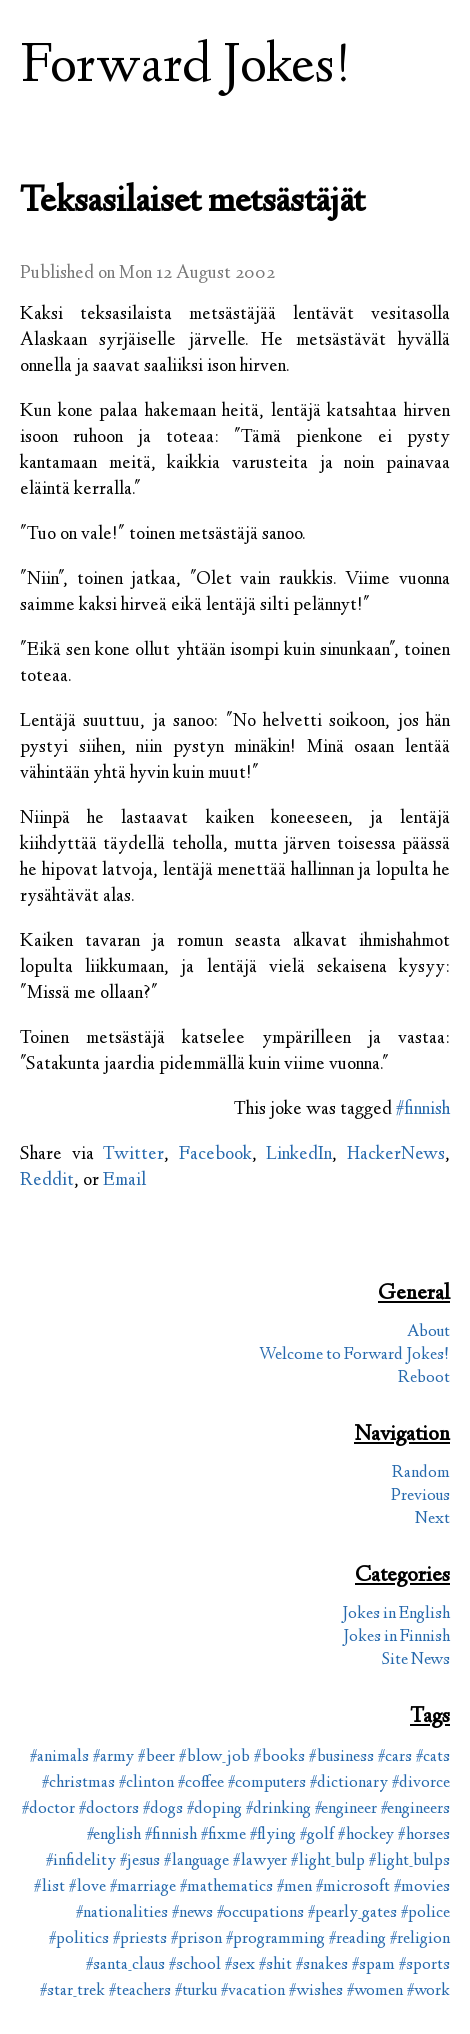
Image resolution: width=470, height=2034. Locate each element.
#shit (275, 1965)
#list (49, 1887)
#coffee (201, 1783)
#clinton (146, 1783)
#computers (267, 1783)
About (428, 1332)
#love (87, 1887)
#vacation (253, 1991)
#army (113, 1757)
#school (195, 1965)
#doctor (48, 1809)
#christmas (78, 1783)
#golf (317, 1835)
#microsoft (353, 1887)
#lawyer (260, 1861)
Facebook (215, 1155)
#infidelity (81, 1861)
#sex (240, 1965)
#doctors (109, 1809)
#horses (424, 1835)
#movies (422, 1887)
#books (279, 1757)
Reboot (424, 1378)
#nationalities (122, 1913)
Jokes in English (396, 1614)
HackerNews (396, 1155)
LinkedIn (299, 1155)
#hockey (366, 1835)
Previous (420, 1496)
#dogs (163, 1809)
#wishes (316, 1991)
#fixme (223, 1835)
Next (432, 1519)
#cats (433, 1757)
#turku (196, 1991)
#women (375, 1991)
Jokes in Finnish (396, 1637)
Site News (416, 1660)
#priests (140, 1939)
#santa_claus (125, 1965)
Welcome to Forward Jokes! (354, 1355)
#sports (424, 1965)
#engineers (415, 1809)
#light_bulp (328, 1861)
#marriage (143, 1887)
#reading (357, 1939)
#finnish (423, 1110)
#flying (273, 1835)
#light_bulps (409, 1861)
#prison (196, 1939)
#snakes (322, 1965)
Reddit (47, 1181)
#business (341, 1757)
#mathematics (226, 1887)
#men (294, 1887)
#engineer (346, 1809)
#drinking (278, 1809)
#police (425, 1913)
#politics (79, 1939)
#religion (420, 1939)
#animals (59, 1757)
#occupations (260, 1913)
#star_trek (72, 1991)
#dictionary (349, 1783)
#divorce (421, 1783)
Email (124, 1181)
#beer (156, 1757)
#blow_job (214, 1757)
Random (421, 1473)
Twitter (133, 1155)
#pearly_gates (352, 1913)
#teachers (140, 1991)
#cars (395, 1757)
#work (428, 1991)
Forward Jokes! (186, 68)
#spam (373, 1965)
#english (114, 1835)
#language (196, 1861)
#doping (214, 1809)
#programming (275, 1939)
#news (192, 1913)
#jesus (140, 1861)
